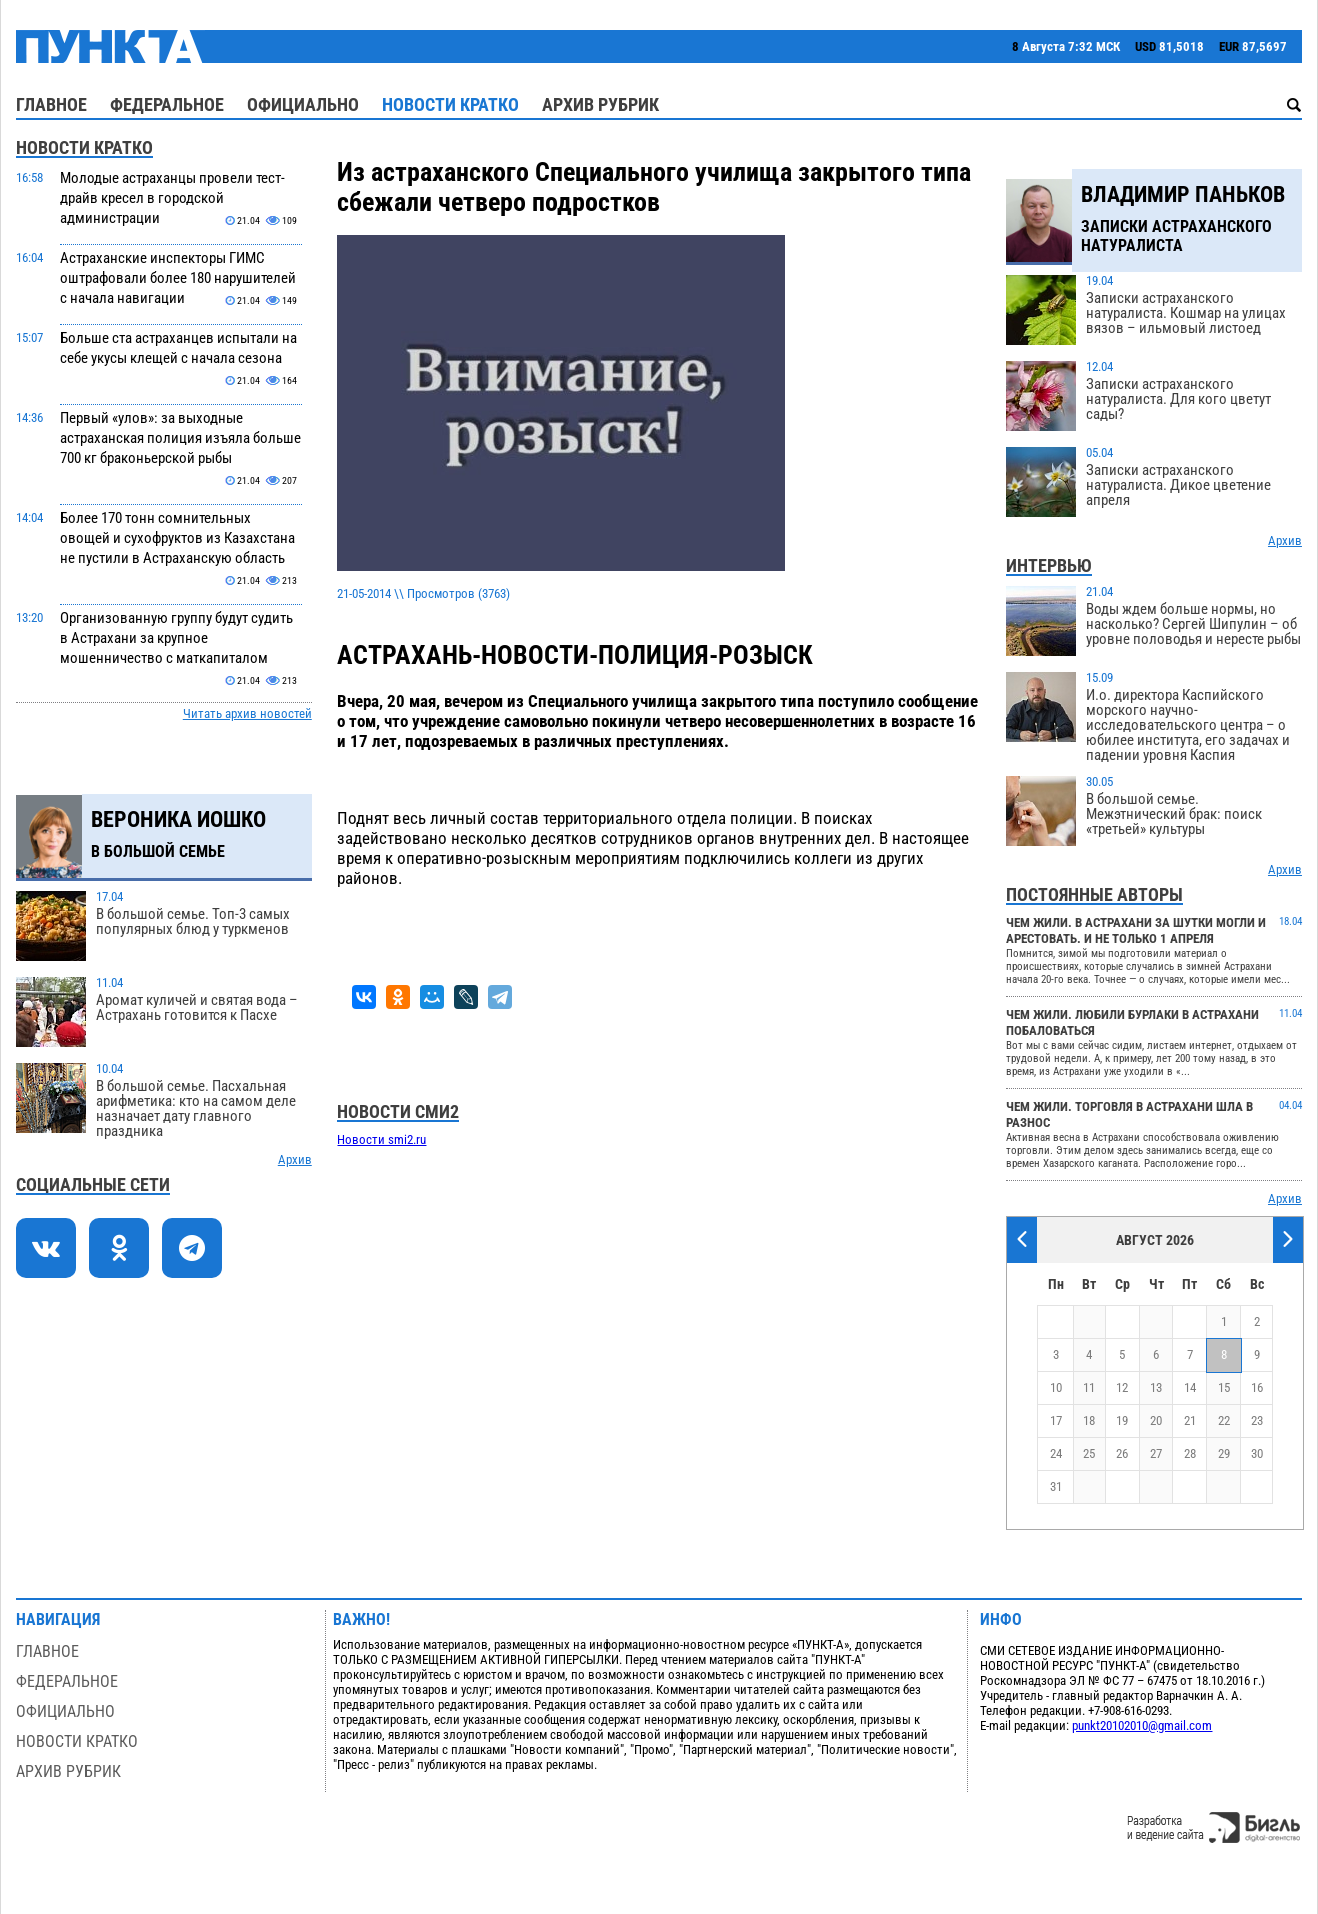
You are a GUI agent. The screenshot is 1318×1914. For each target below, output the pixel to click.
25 (1089, 1453)
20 (1156, 1420)
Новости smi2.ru (381, 1139)
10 (1056, 1387)
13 (1156, 1387)
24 (1056, 1453)
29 (1224, 1453)
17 (1056, 1420)
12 (1122, 1387)
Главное (51, 104)
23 (1257, 1420)
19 (1122, 1420)
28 (1190, 1453)
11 (1089, 1387)
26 (1122, 1453)
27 (1156, 1453)
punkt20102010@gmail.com (1142, 1725)
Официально (303, 104)
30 (1257, 1453)
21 (1190, 1420)
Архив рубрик (600, 104)
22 (1224, 1420)
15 (1224, 1387)
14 (1190, 1387)
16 (1257, 1387)
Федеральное (167, 104)
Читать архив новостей (247, 713)
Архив (295, 1159)
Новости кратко (450, 104)
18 (1089, 1420)
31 (1056, 1486)
